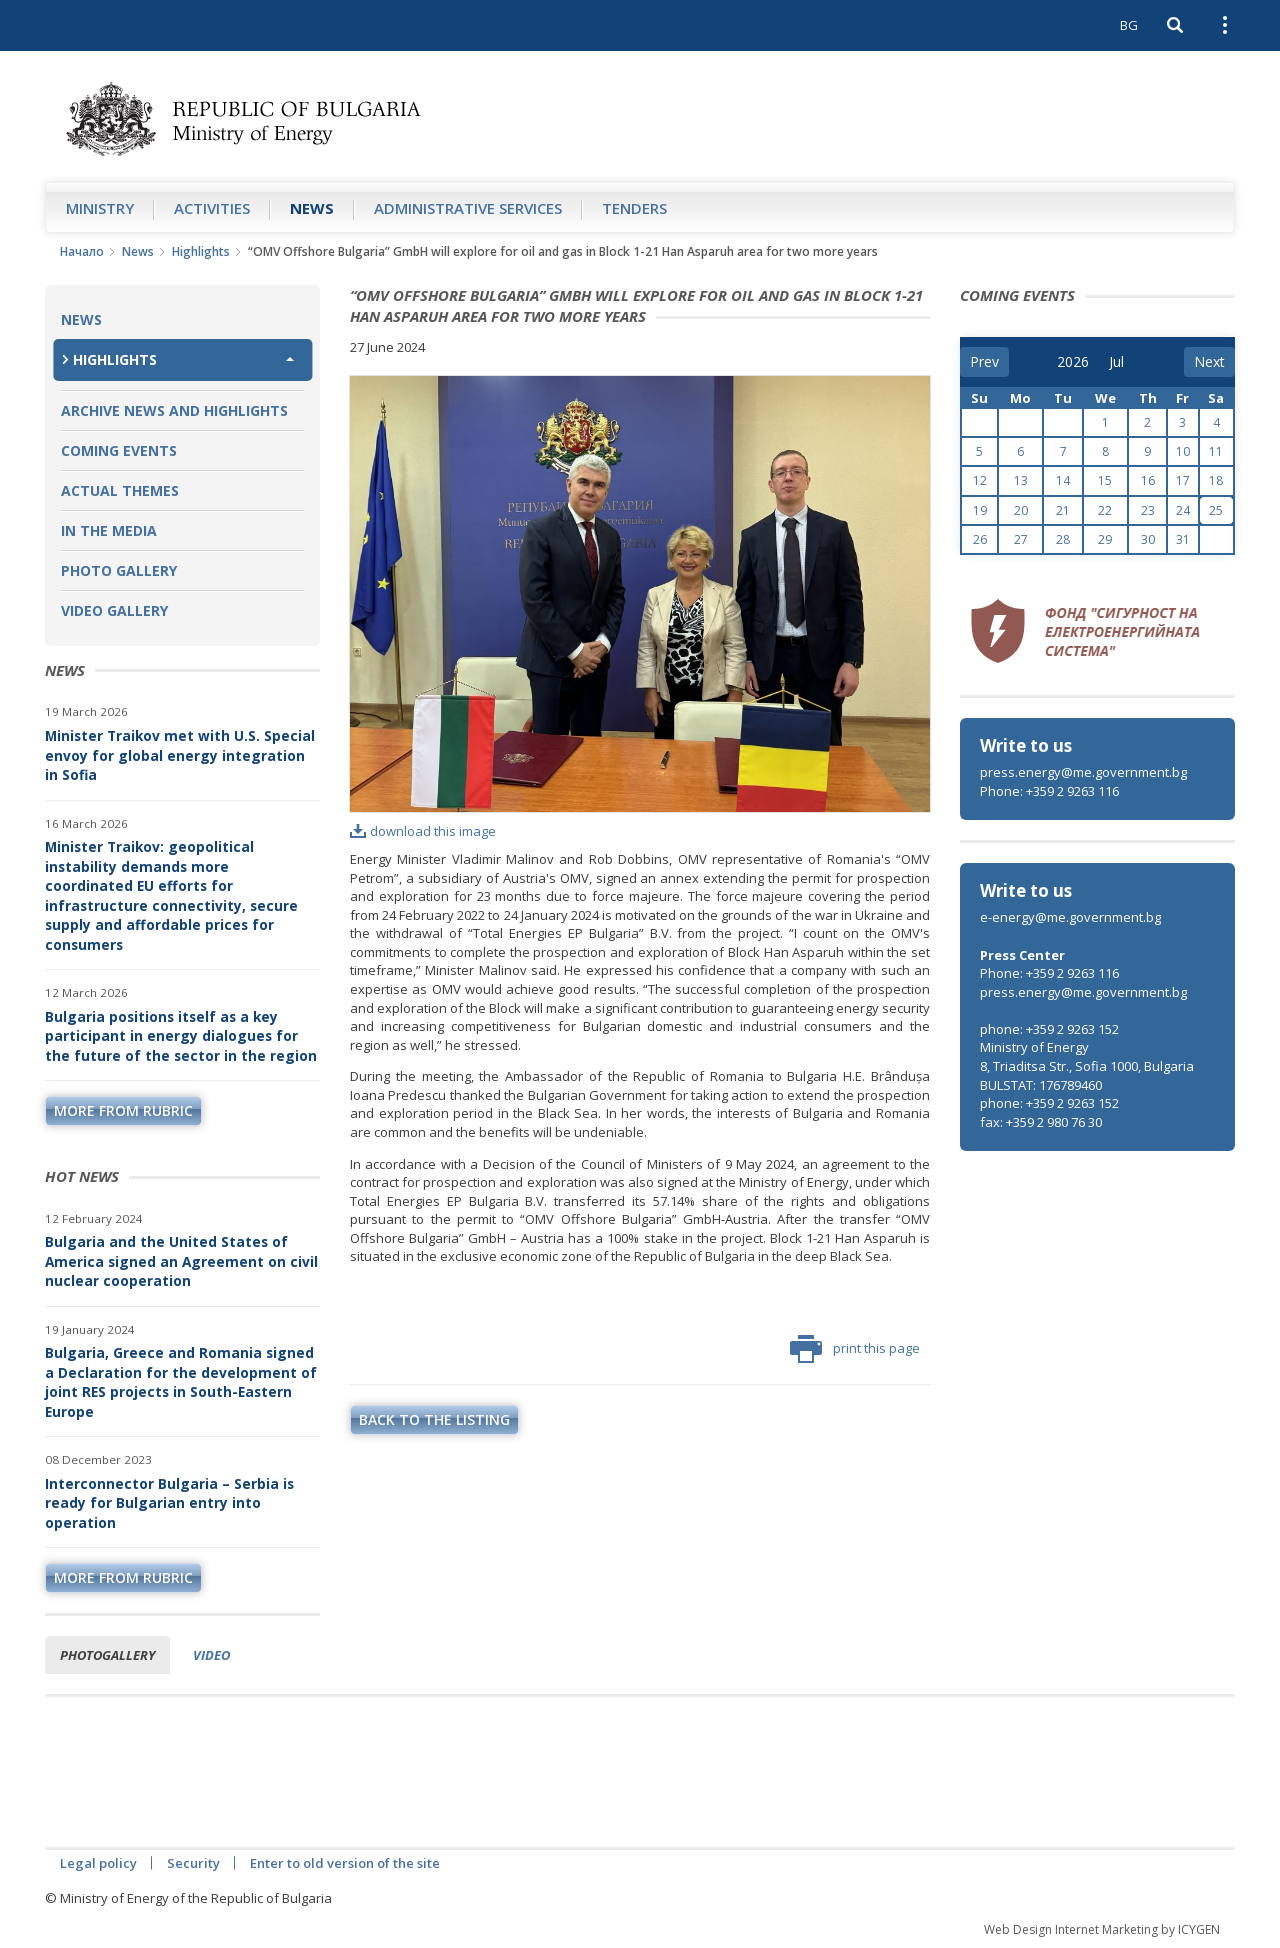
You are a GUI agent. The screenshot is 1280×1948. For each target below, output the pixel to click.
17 (1183, 480)
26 (980, 539)
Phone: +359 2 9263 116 (1049, 791)
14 (1063, 480)
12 (980, 480)
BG (1129, 25)
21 (1063, 510)
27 (1021, 539)
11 (1216, 451)
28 (1063, 539)
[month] (1123, 362)
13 (1021, 480)
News (312, 208)
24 (1183, 510)
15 (1105, 480)
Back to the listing (434, 1419)
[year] (1073, 362)
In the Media (109, 530)
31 (1183, 539)
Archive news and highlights (174, 410)
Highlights (201, 251)
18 (1216, 480)
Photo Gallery (119, 570)
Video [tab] (211, 1655)
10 (1183, 451)
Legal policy (98, 1863)
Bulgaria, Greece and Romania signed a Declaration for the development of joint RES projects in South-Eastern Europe (181, 1382)
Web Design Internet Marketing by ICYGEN (1102, 1929)
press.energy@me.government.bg (1083, 772)
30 (1148, 539)
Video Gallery (114, 610)
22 (1105, 510)
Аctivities (212, 208)
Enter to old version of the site (345, 1863)
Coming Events (119, 450)
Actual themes (120, 490)
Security (193, 1863)
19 (980, 510)
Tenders (634, 208)
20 (1021, 510)
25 (1216, 510)
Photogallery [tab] (107, 1655)
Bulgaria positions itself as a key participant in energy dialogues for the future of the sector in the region (181, 1036)
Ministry (100, 208)
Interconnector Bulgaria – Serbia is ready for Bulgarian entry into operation (169, 1503)
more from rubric (123, 1110)
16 (1148, 480)
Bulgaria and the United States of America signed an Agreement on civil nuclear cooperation (181, 1261)
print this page (855, 1349)
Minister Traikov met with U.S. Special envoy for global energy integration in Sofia (180, 755)
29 (1105, 539)
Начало (82, 251)
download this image (423, 831)
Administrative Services (468, 208)
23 (1148, 510)
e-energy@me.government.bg (1070, 917)
